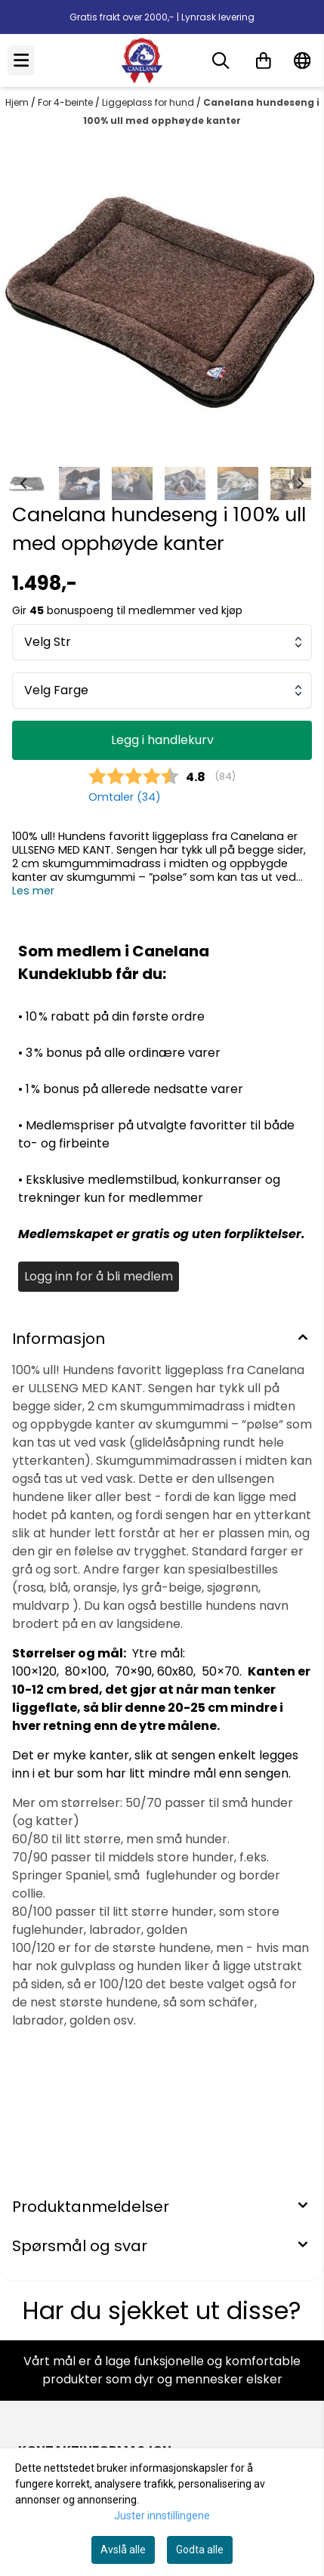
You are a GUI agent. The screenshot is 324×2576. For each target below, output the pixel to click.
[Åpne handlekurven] (263, 60)
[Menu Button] (21, 60)
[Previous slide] (24, 298)
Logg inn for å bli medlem (98, 1276)
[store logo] (142, 60)
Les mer (33, 890)
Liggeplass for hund (149, 102)
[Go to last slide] (24, 483)
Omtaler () (124, 797)
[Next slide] (300, 298)
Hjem (18, 102)
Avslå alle (123, 2550)
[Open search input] (220, 60)
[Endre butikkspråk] (302, 60)
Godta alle (200, 2550)
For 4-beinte (66, 102)
